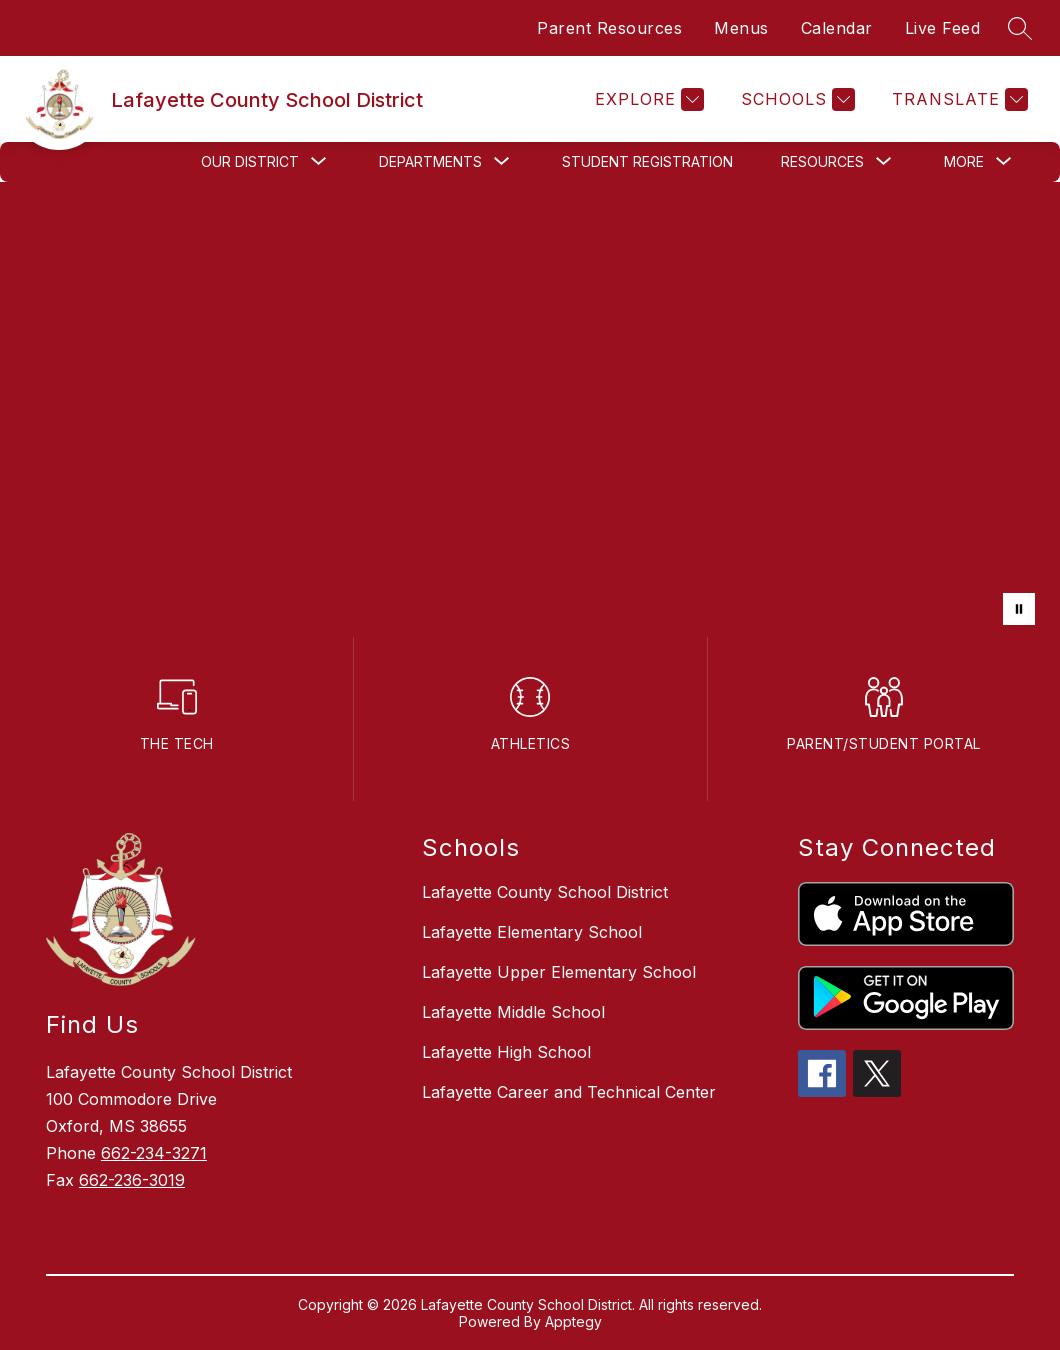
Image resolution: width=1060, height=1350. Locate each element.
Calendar (837, 28)
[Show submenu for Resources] (822, 162)
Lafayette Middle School (513, 1012)
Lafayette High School (506, 1052)
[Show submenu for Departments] (430, 162)
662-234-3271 (154, 1153)
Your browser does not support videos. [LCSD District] (530, 409)
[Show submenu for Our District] (250, 162)
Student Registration (647, 161)
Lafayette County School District (545, 892)
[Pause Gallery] (1019, 609)
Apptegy (573, 1321)
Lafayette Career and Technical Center (569, 1092)
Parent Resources (609, 28)
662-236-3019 (132, 1180)
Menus (741, 28)
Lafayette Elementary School (532, 932)
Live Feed (943, 28)
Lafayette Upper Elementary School (559, 972)
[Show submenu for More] (964, 162)
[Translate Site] (957, 99)
